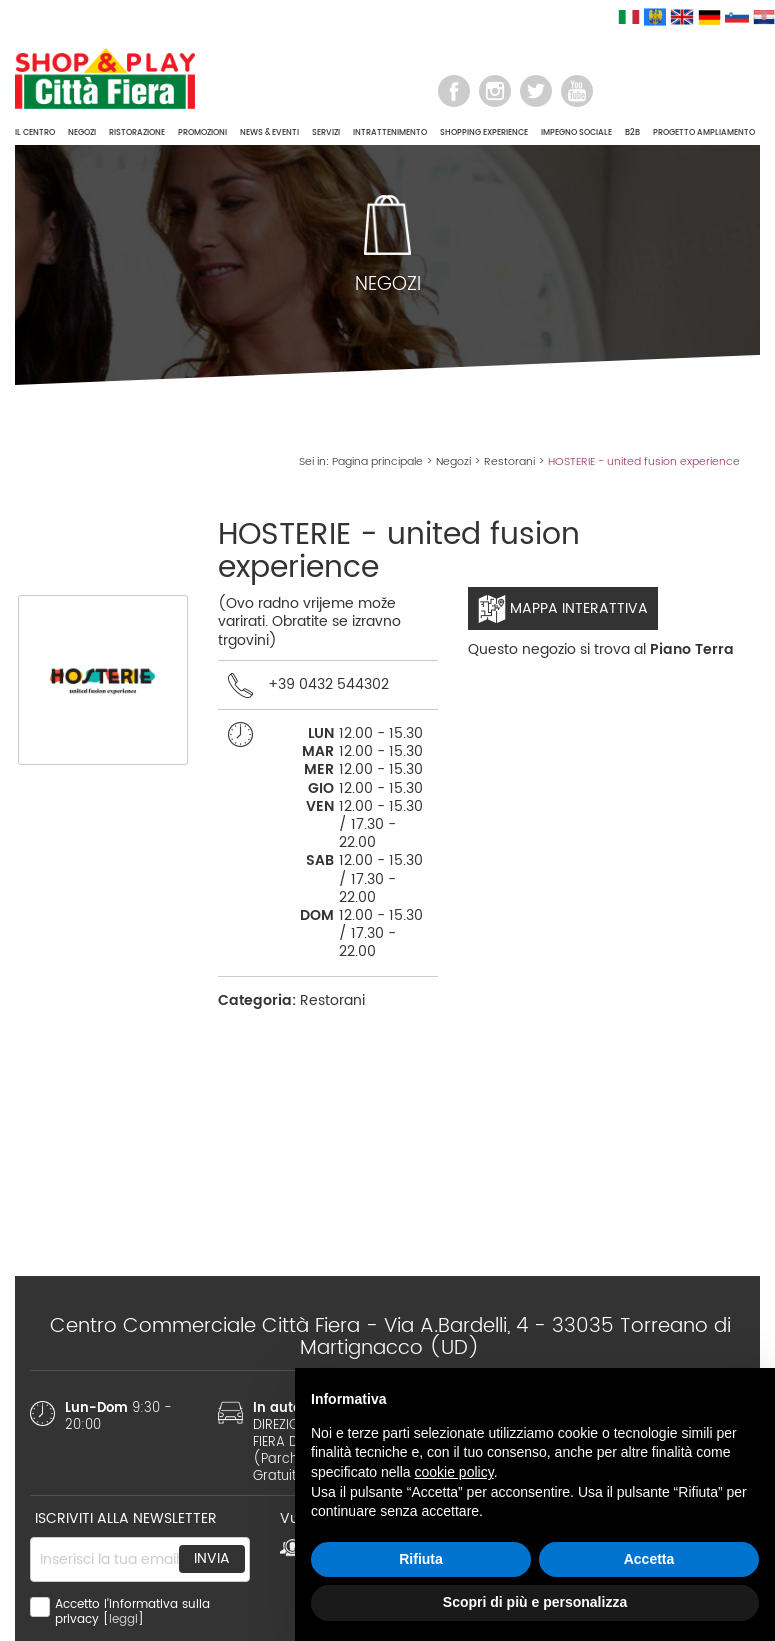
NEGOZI (82, 132)
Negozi (453, 462)
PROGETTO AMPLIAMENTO (704, 132)
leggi (123, 1619)
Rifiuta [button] (421, 1559)
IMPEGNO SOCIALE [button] (576, 132)
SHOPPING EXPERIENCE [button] (484, 132)
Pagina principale (377, 462)
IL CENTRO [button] (35, 132)
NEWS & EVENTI (269, 132)
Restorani (509, 462)
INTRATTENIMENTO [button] (390, 132)
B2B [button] (632, 132)
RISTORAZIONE (137, 132)
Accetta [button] (649, 1559)
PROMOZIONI (202, 132)
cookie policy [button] (454, 1472)
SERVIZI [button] (326, 132)
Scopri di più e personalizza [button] (535, 1602)
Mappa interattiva (563, 609)
